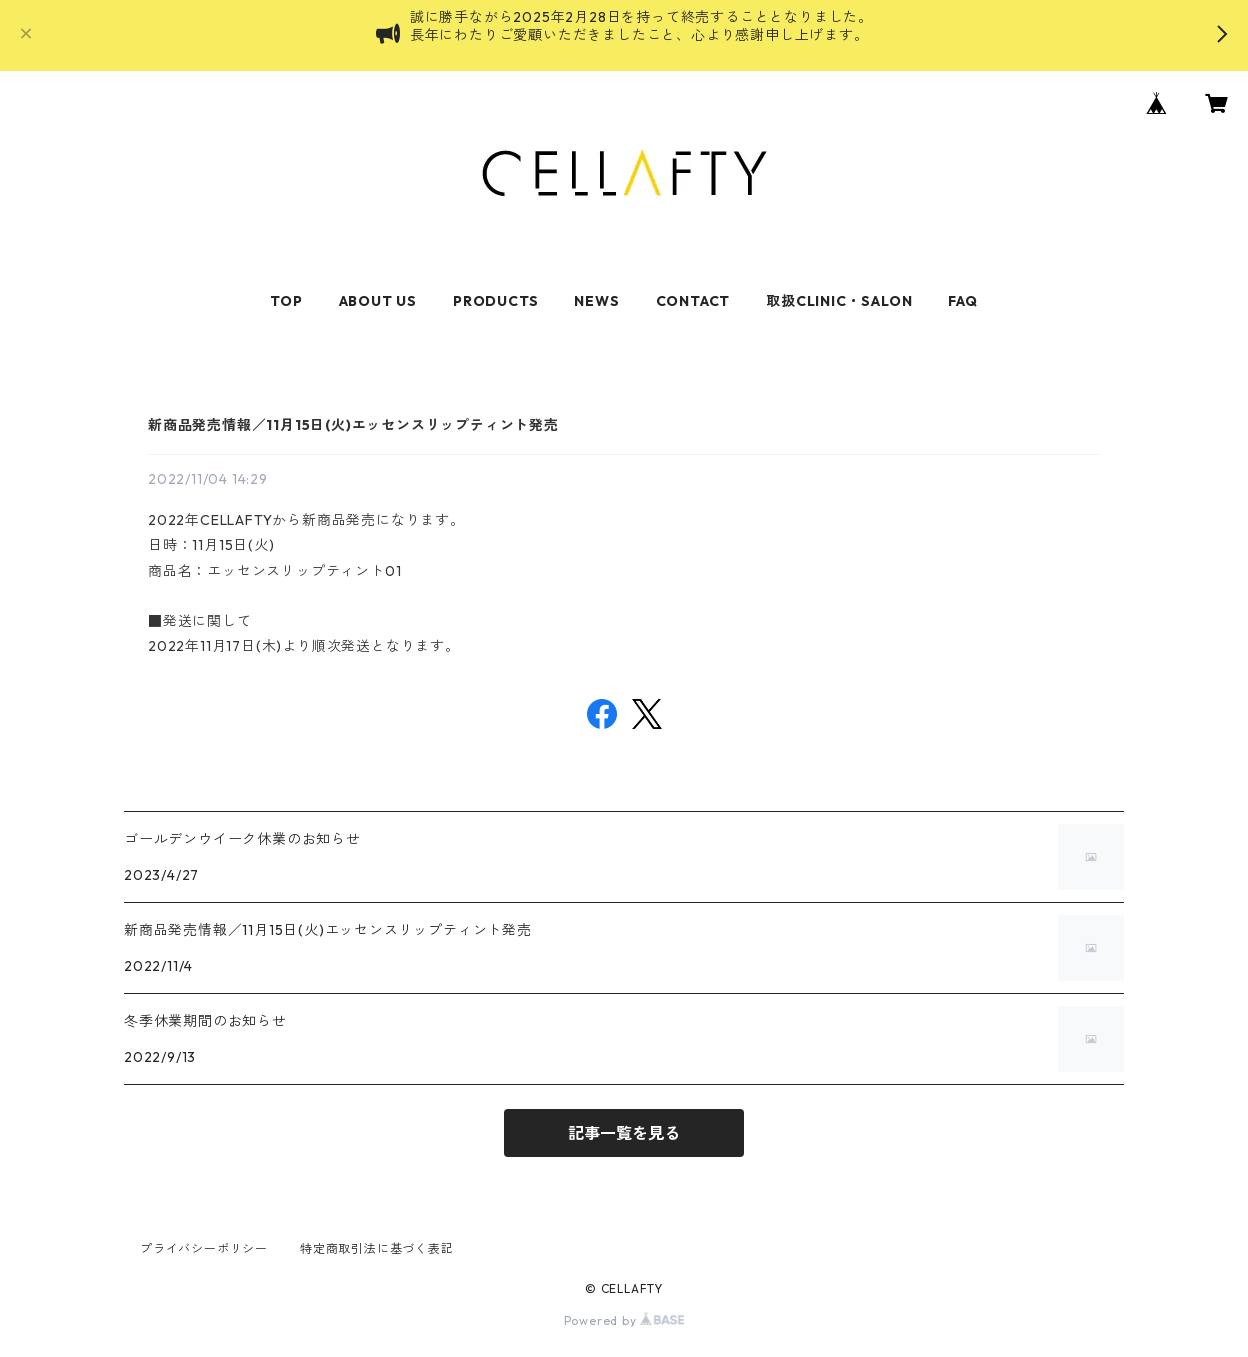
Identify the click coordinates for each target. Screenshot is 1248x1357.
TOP (286, 301)
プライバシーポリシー (204, 1248)
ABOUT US (378, 301)
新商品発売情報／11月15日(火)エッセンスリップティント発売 (353, 425)
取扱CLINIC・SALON (839, 301)
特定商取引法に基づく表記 (377, 1248)
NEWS (596, 301)
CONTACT (693, 301)
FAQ (962, 301)
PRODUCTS (495, 301)
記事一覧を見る (624, 1133)
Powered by (624, 1320)
